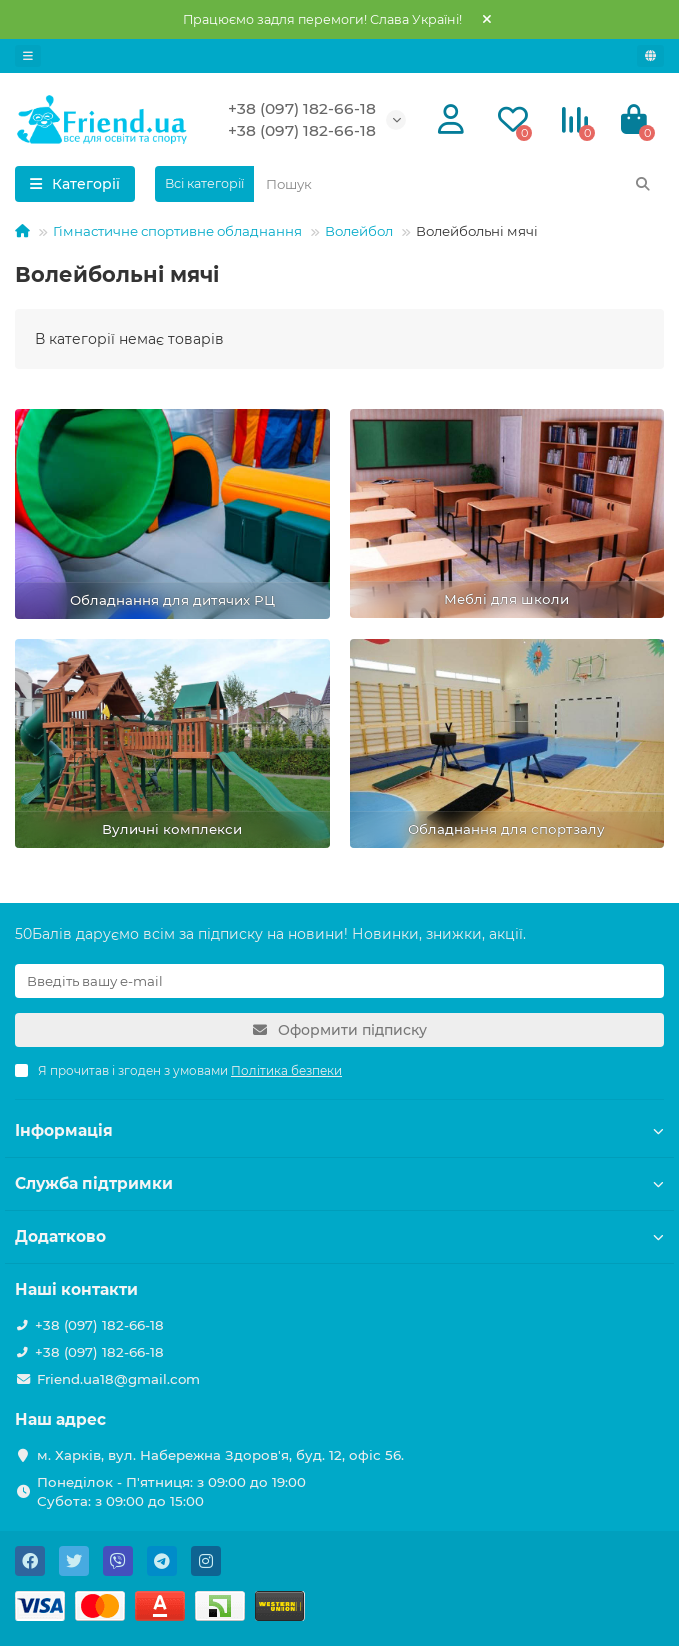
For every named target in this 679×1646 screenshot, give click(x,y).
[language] (650, 56)
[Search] (459, 184)
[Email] (339, 981)
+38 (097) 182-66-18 (302, 108)
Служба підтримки (339, 1183)
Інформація (339, 1130)
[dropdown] (28, 56)
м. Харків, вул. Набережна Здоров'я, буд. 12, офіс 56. (220, 1455)
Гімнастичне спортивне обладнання (177, 231)
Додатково (339, 1236)
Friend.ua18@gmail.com (118, 1379)
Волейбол (359, 231)
